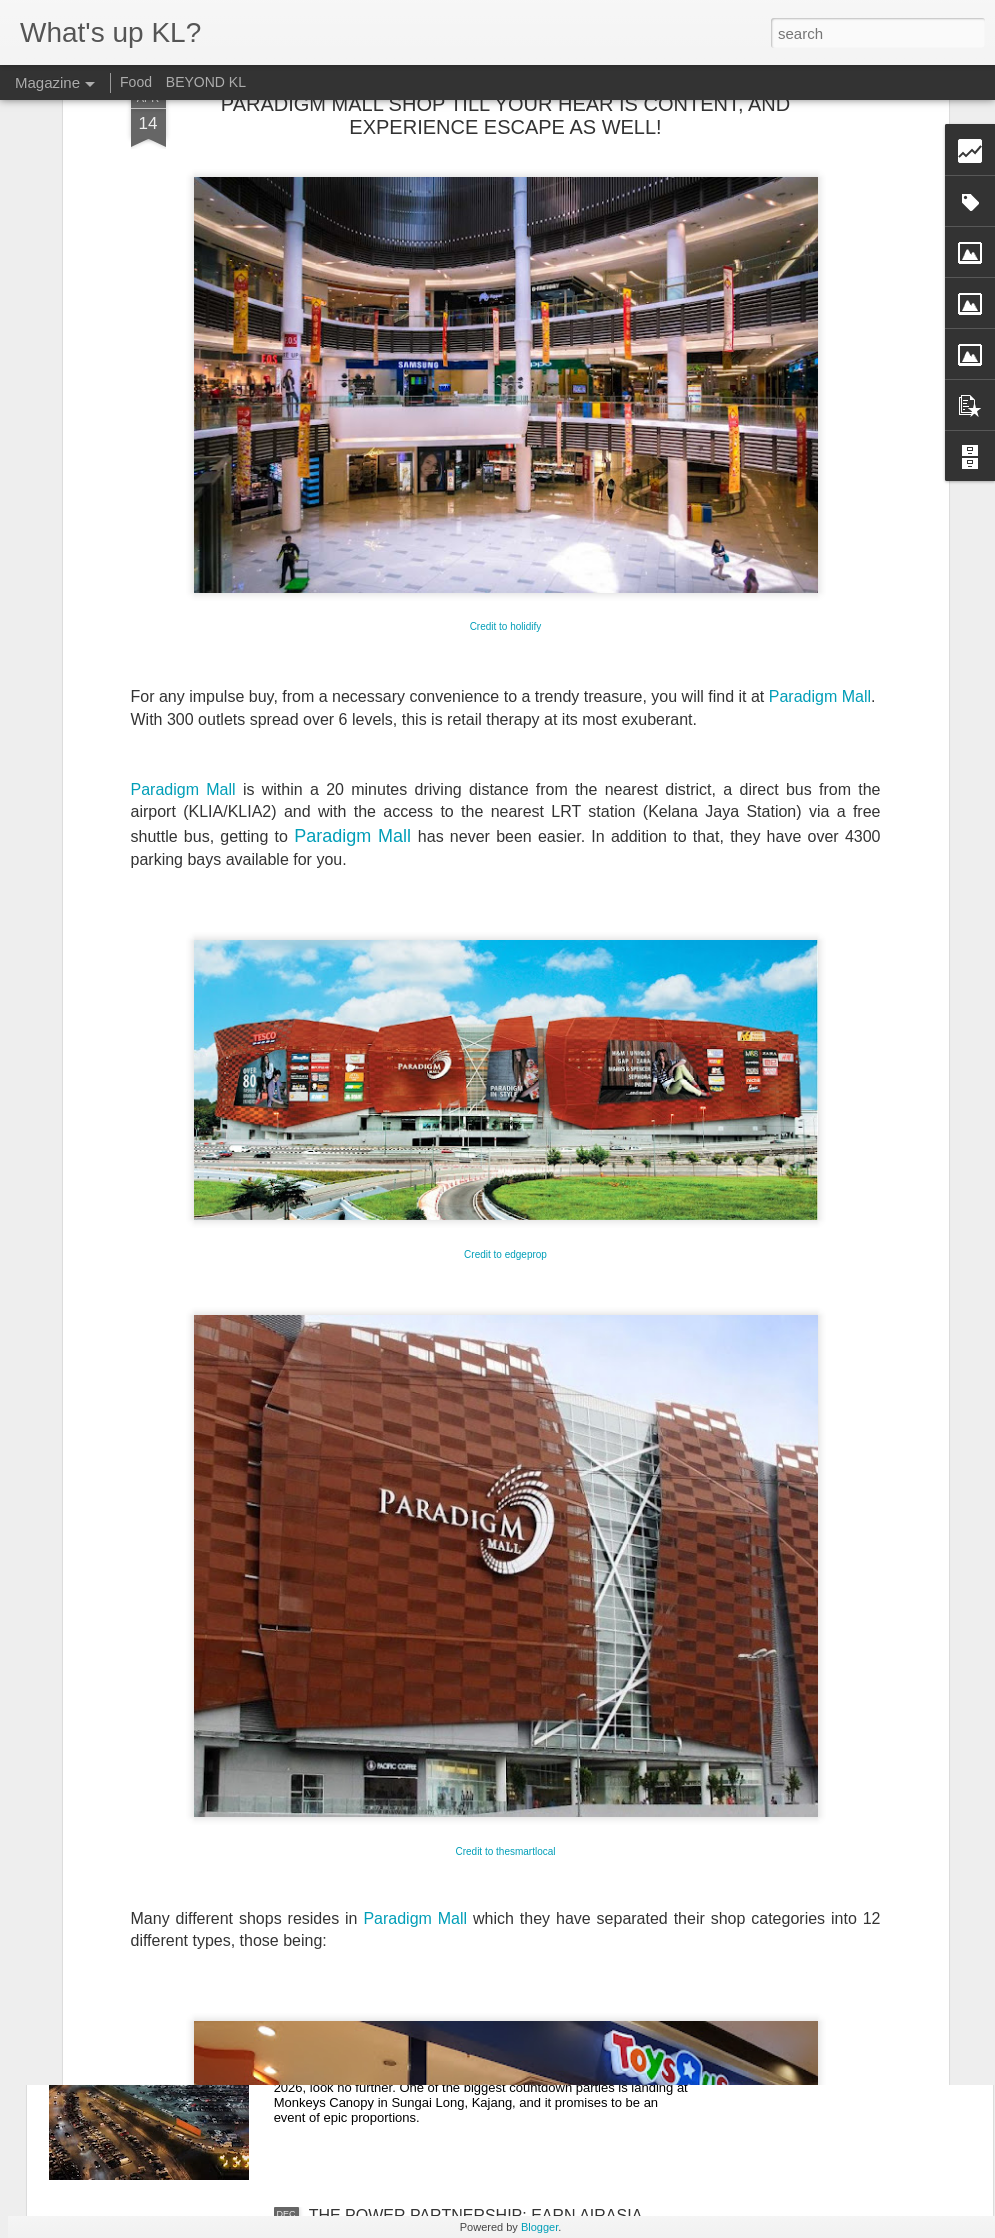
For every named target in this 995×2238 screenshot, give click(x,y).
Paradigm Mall (820, 461)
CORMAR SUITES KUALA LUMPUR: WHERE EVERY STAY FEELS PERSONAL (474, 1770)
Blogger (539, 2227)
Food (136, 82)
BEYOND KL (206, 82)
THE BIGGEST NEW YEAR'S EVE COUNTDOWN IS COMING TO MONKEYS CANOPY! (498, 1997)
